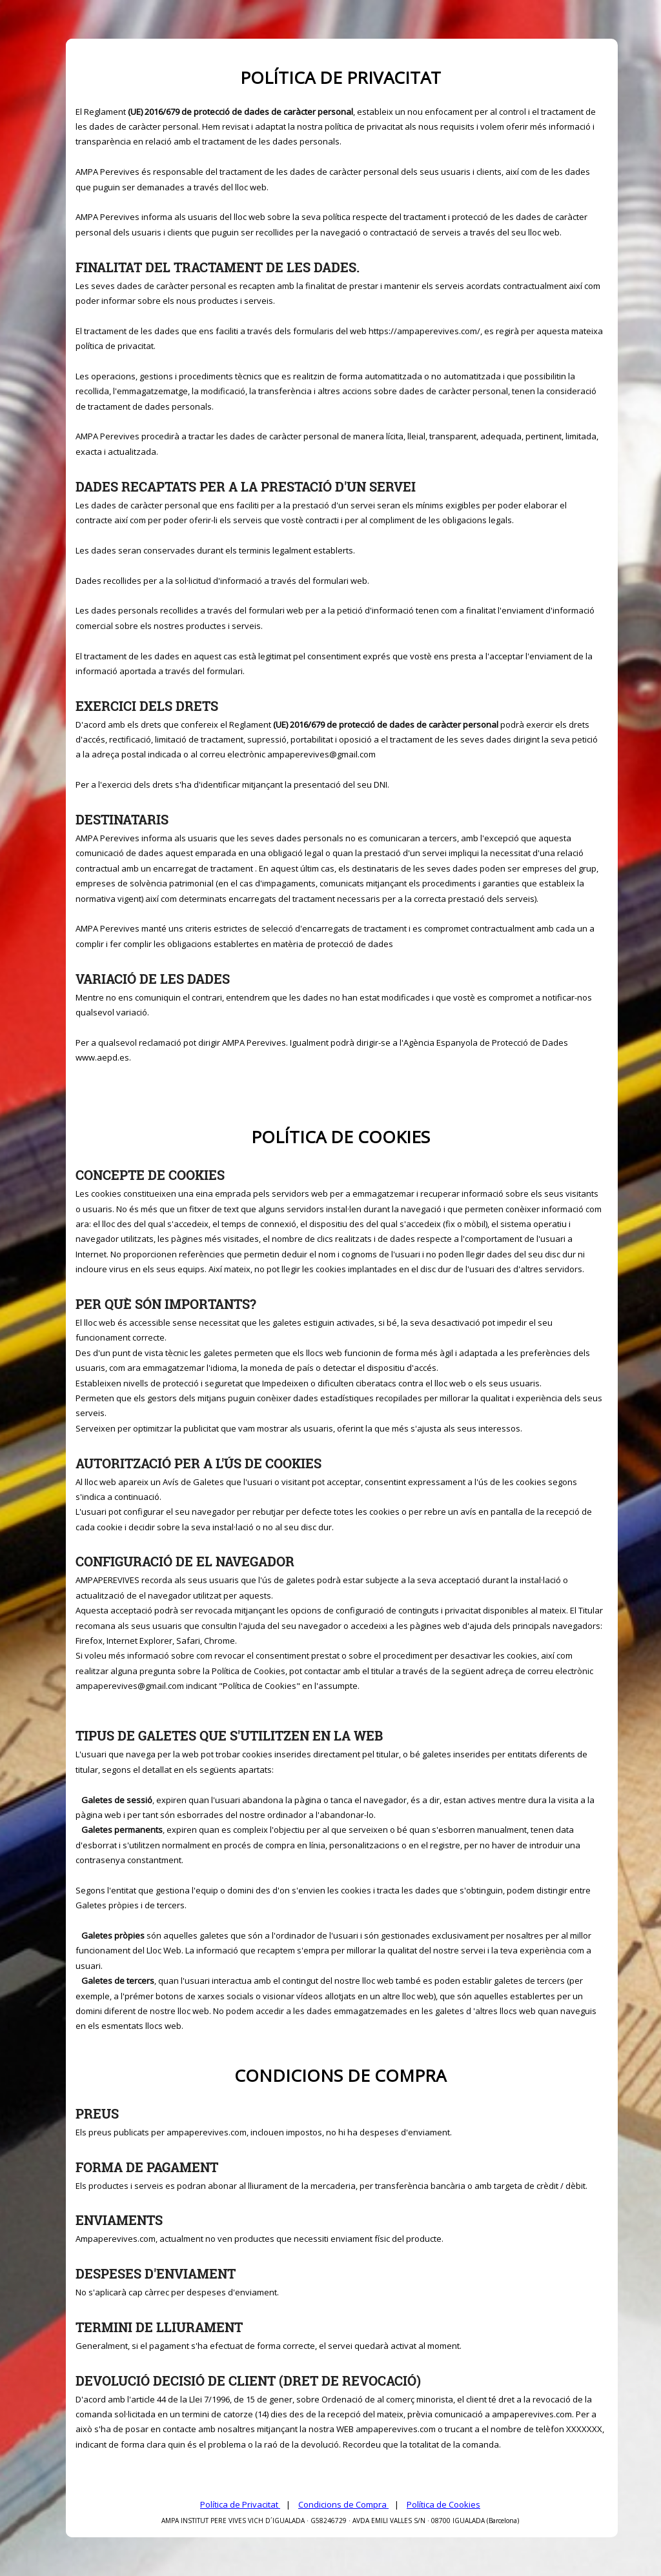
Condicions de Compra (343, 2504)
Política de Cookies (443, 2504)
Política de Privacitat (240, 2504)
